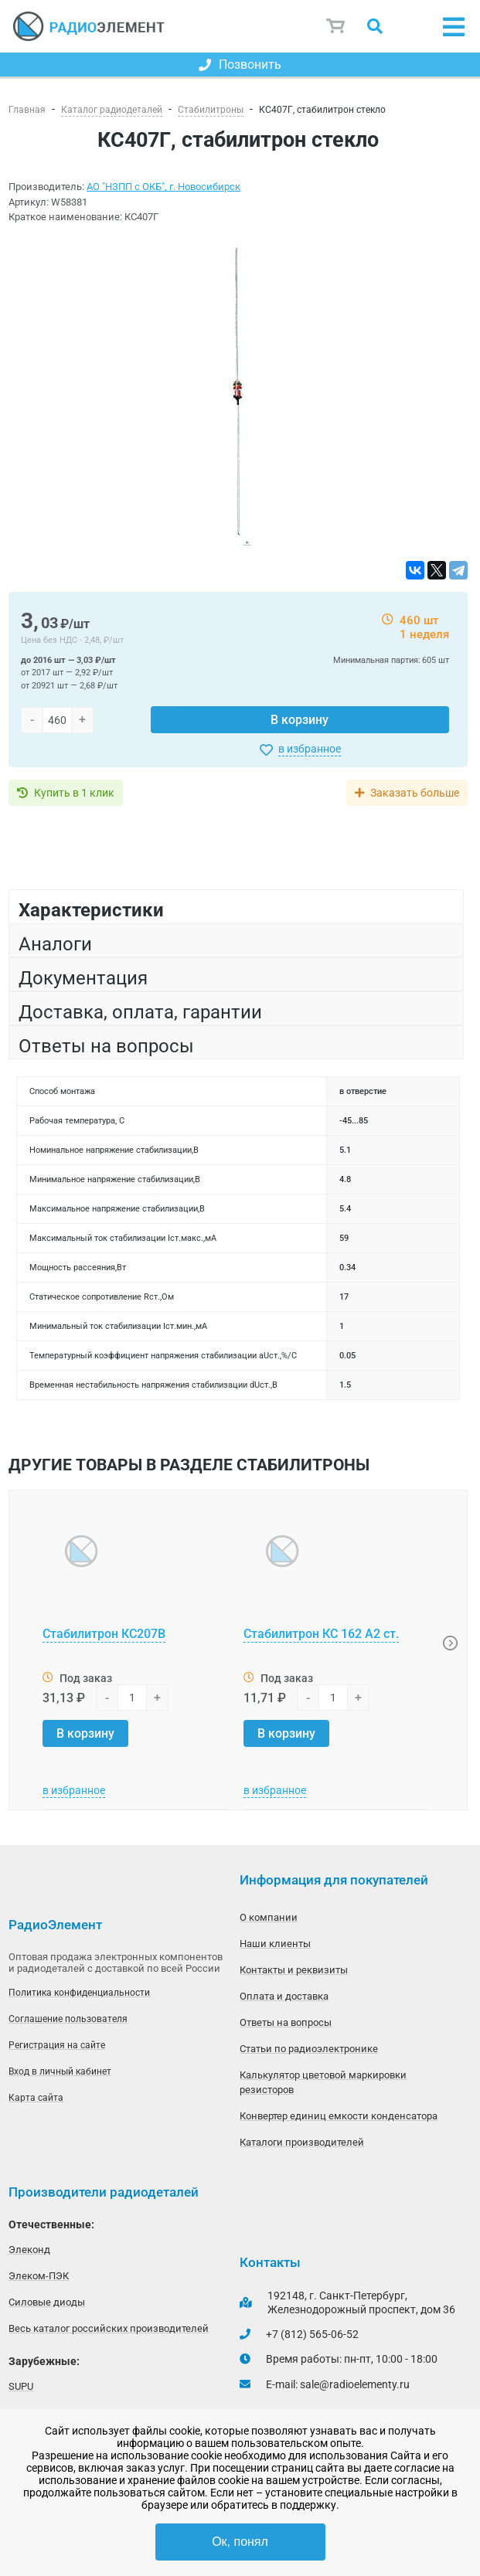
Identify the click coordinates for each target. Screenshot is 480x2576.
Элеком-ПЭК (39, 2276)
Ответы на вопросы (286, 2022)
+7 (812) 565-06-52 (312, 2334)
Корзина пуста (336, 26)
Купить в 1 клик (74, 793)
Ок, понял (240, 2541)
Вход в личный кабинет (60, 2071)
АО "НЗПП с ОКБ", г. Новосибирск (163, 186)
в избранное (309, 749)
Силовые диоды (47, 2302)
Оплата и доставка (284, 1996)
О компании (269, 1917)
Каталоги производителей (302, 2142)
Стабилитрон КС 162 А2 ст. (321, 1633)
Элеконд (29, 2249)
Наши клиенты (275, 1943)
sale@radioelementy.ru (355, 2384)
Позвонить (240, 64)
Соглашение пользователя (68, 2019)
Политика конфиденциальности (79, 1992)
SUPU (21, 2386)
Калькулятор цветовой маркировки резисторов (323, 2082)
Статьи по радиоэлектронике (309, 2048)
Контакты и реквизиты (294, 1970)
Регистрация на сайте (57, 2045)
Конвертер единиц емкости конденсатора (338, 2116)
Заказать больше (414, 793)
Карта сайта (36, 2097)
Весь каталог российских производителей (109, 2328)
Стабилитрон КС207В (104, 1633)
